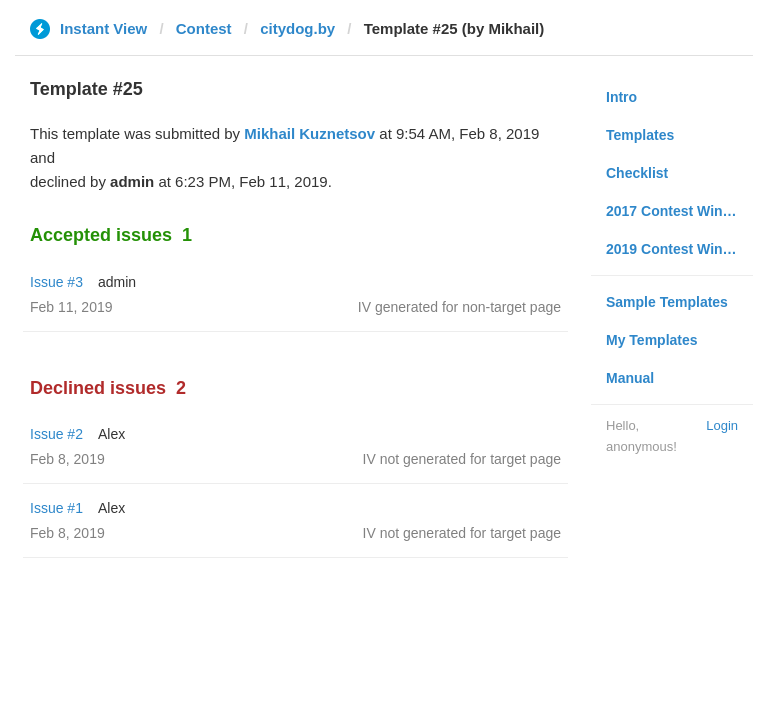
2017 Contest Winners (679, 211)
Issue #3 (56, 282)
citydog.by (297, 28)
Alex (111, 434)
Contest (204, 28)
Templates (640, 135)
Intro (621, 97)
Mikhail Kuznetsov (309, 133)
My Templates (652, 340)
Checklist (637, 173)
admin (117, 282)
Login (722, 425)
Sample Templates (667, 302)
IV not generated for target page (462, 459)
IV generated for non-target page (459, 307)
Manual (630, 378)
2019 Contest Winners (679, 249)
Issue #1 (56, 508)
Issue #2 (56, 434)
